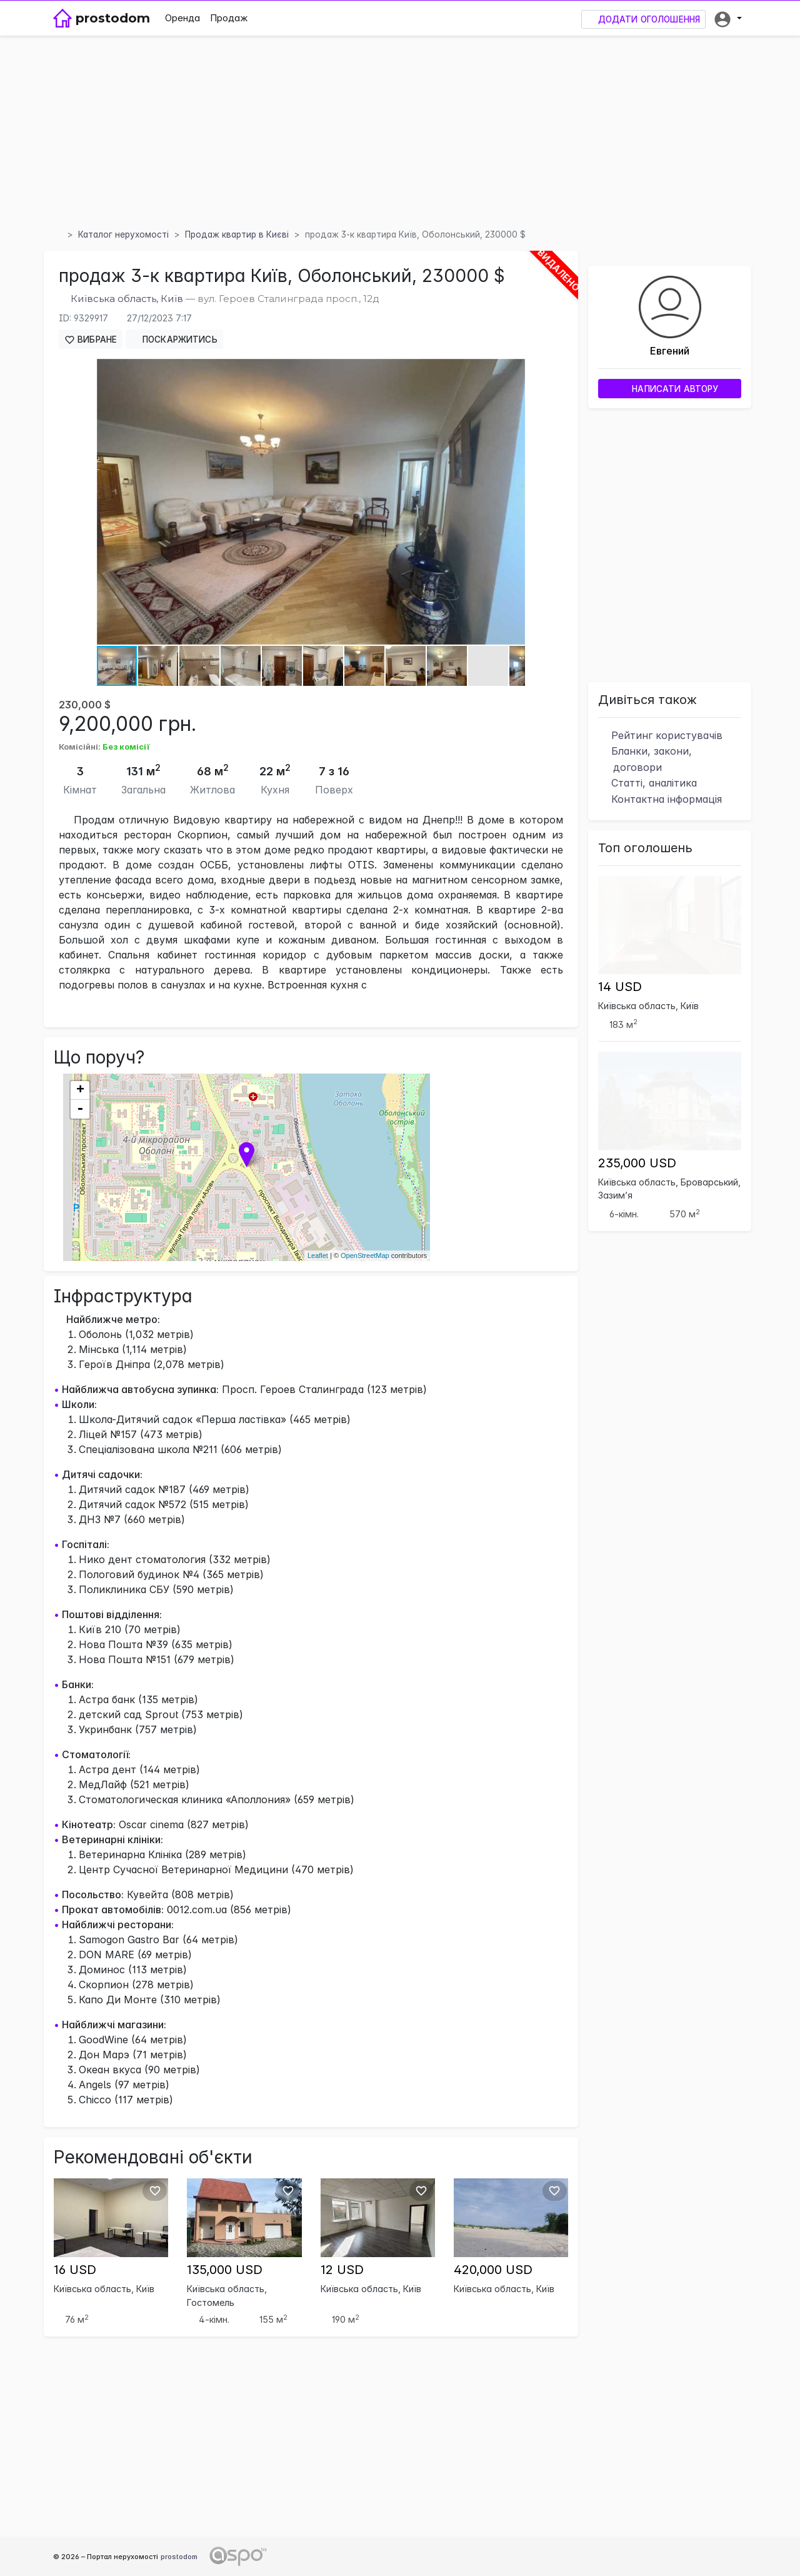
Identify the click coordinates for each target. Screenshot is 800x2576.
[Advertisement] (400, 130)
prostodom (179, 2556)
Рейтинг (660, 735)
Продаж (229, 18)
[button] (727, 18)
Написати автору (670, 388)
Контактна (660, 799)
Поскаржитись (174, 339)
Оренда (182, 18)
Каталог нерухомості (123, 234)
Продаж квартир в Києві (237, 234)
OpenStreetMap (365, 1255)
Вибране (90, 340)
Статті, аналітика (647, 783)
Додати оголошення (643, 19)
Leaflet (318, 1255)
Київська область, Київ (127, 298)
